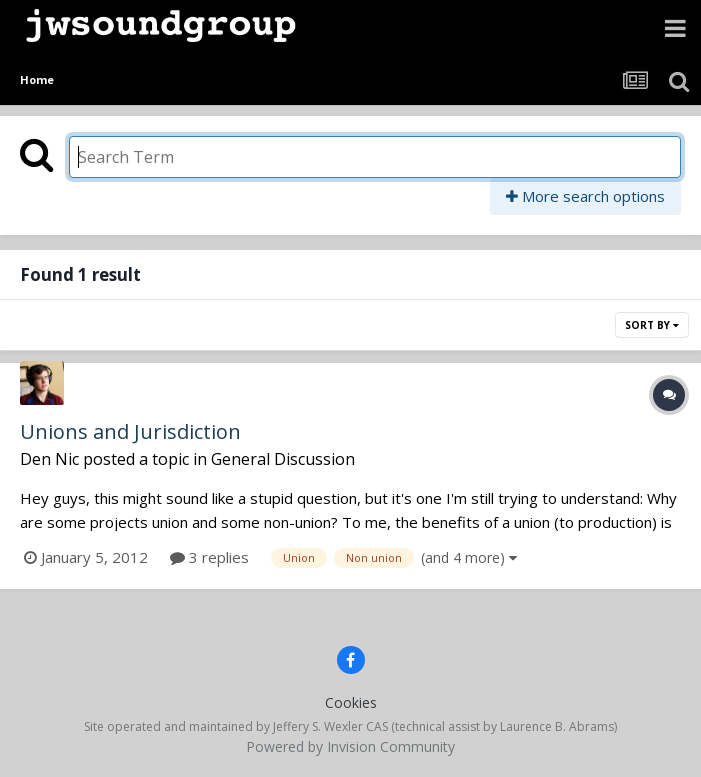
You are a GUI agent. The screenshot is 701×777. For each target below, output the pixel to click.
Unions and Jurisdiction (130, 431)
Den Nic (49, 459)
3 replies (209, 557)
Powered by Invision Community (350, 746)
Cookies (351, 702)
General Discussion (283, 459)
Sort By (652, 325)
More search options (585, 196)
